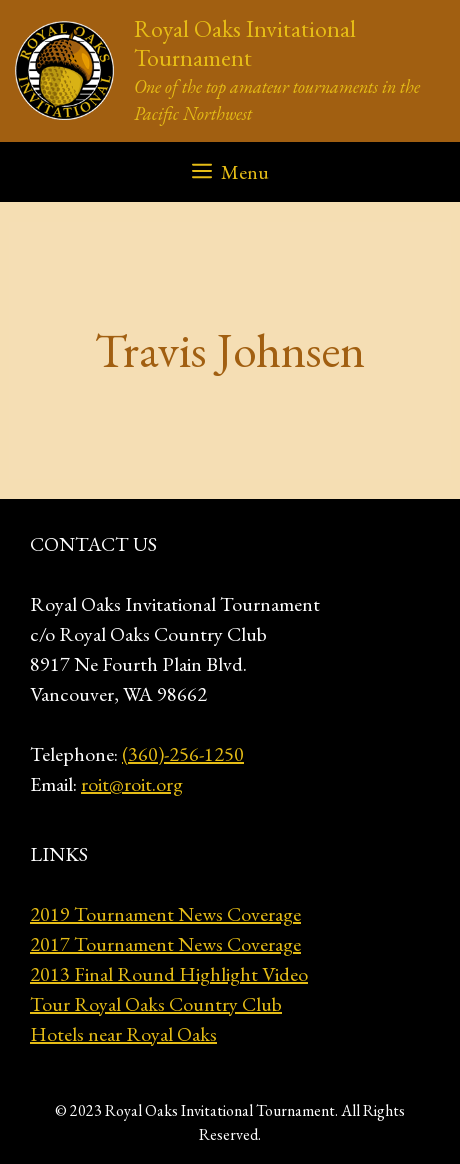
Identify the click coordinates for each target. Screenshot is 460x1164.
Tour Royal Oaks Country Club (156, 1004)
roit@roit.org (132, 784)
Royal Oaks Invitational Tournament (245, 43)
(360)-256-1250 (183, 754)
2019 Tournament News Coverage (165, 914)
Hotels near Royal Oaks (123, 1034)
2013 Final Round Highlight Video (169, 974)
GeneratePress (230, 1132)
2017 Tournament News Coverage (165, 944)
